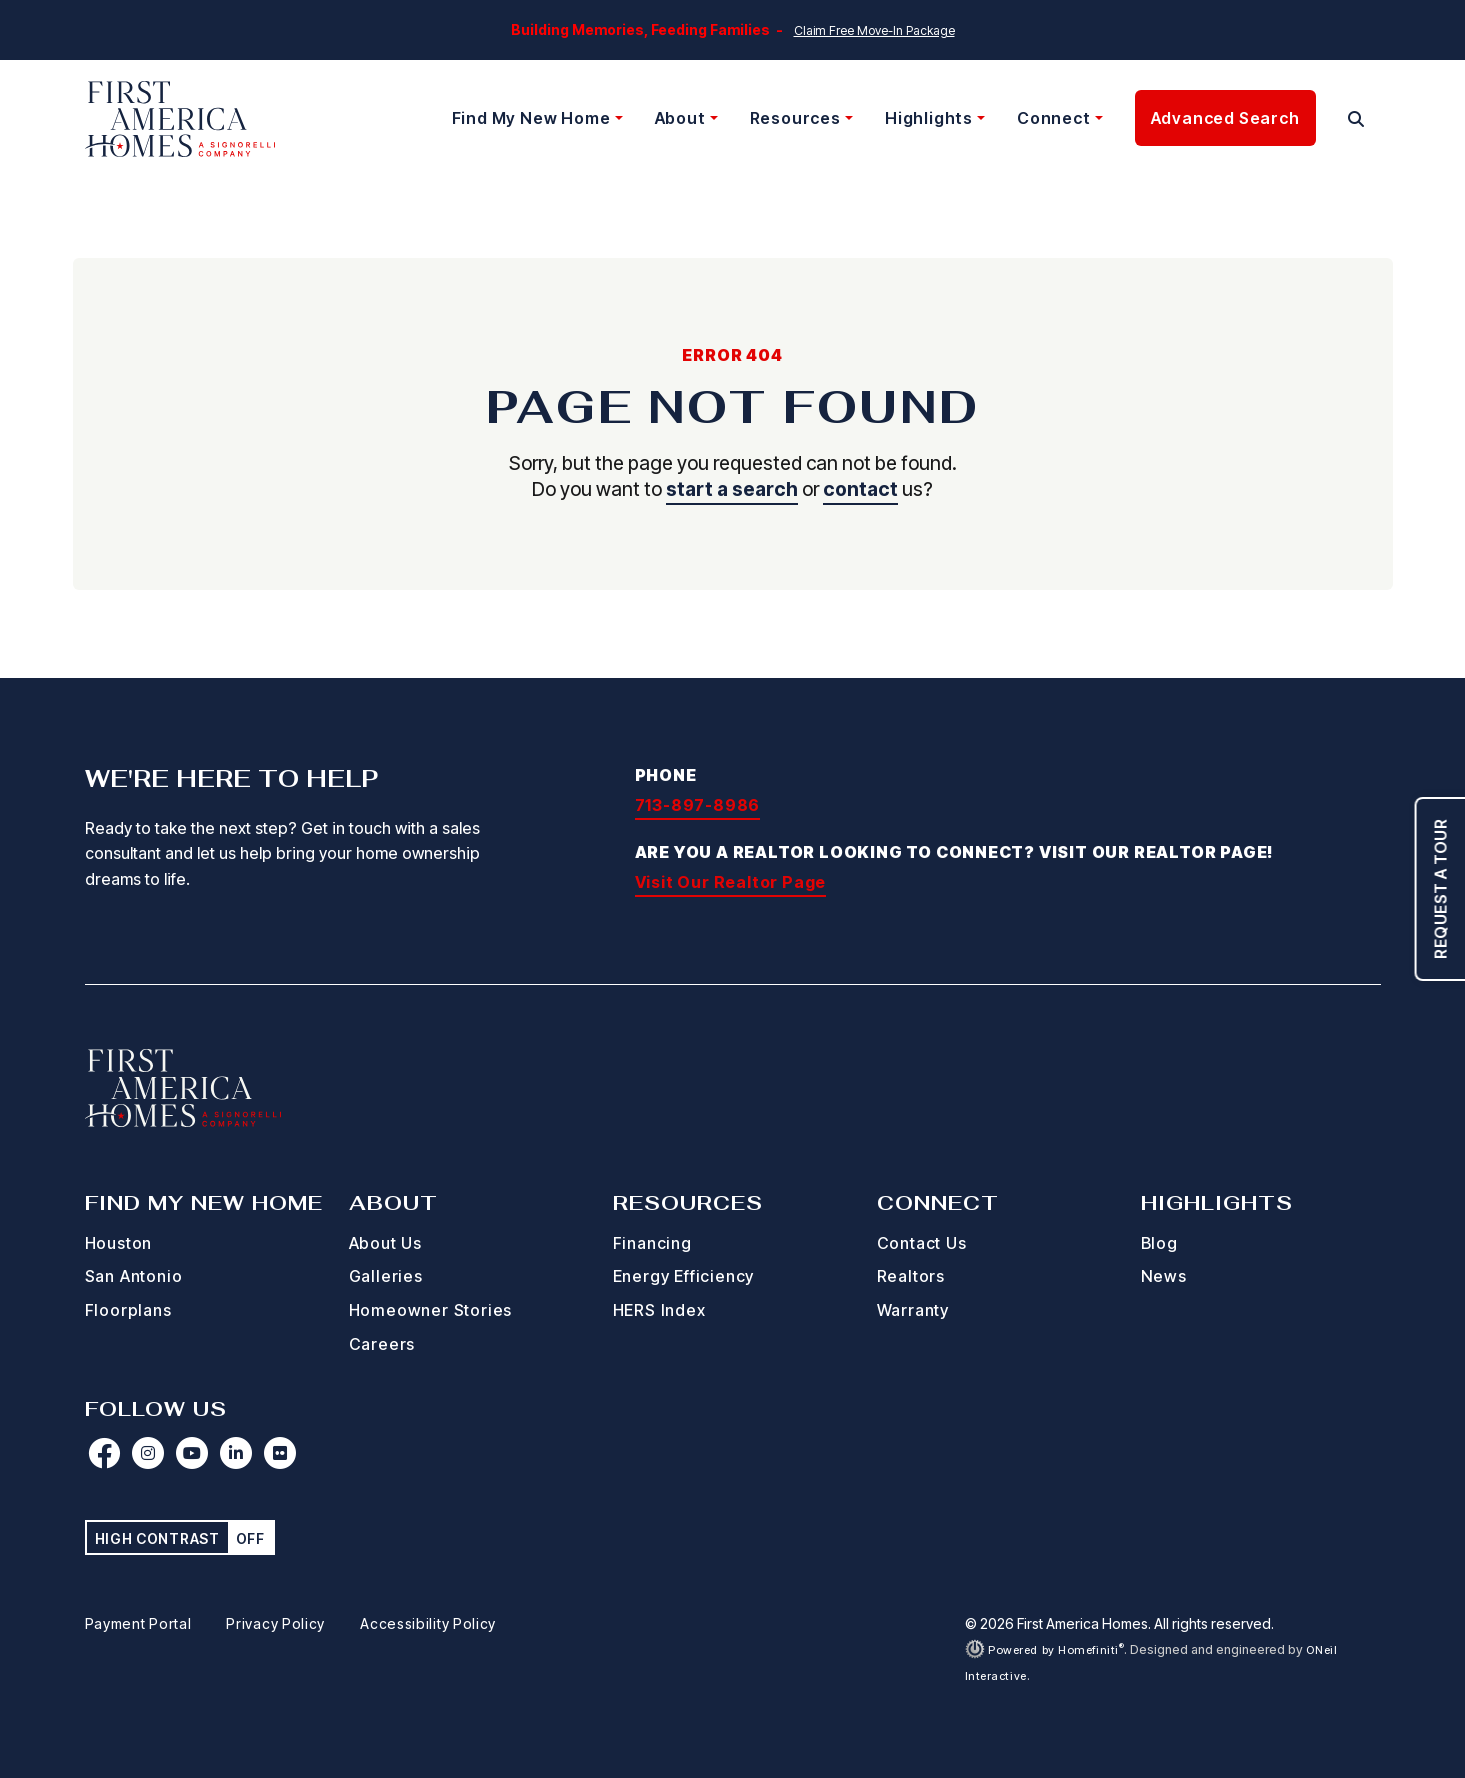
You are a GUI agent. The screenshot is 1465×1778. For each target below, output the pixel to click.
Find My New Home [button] (531, 118)
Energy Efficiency (684, 1276)
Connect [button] (1054, 118)
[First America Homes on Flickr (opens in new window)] (281, 1453)
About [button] (680, 118)
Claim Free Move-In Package (874, 30)
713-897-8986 (698, 805)
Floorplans (128, 1310)
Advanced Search (1225, 118)
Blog (1159, 1243)
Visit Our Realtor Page (731, 882)
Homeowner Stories (431, 1310)
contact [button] (860, 489)
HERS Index (659, 1310)
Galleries (386, 1276)
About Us (385, 1243)
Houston (119, 1243)
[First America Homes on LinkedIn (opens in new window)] (237, 1453)
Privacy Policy (275, 1623)
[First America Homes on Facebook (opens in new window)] (105, 1453)
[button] (1356, 119)
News (1164, 1276)
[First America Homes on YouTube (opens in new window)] (193, 1453)
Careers (382, 1344)
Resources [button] (795, 118)
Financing (652, 1243)
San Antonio (134, 1276)
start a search (732, 489)
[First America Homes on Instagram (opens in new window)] (149, 1453)
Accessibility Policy (428, 1623)
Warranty (913, 1310)
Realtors (911, 1276)
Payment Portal (138, 1623)
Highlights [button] (929, 118)
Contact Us (922, 1243)
